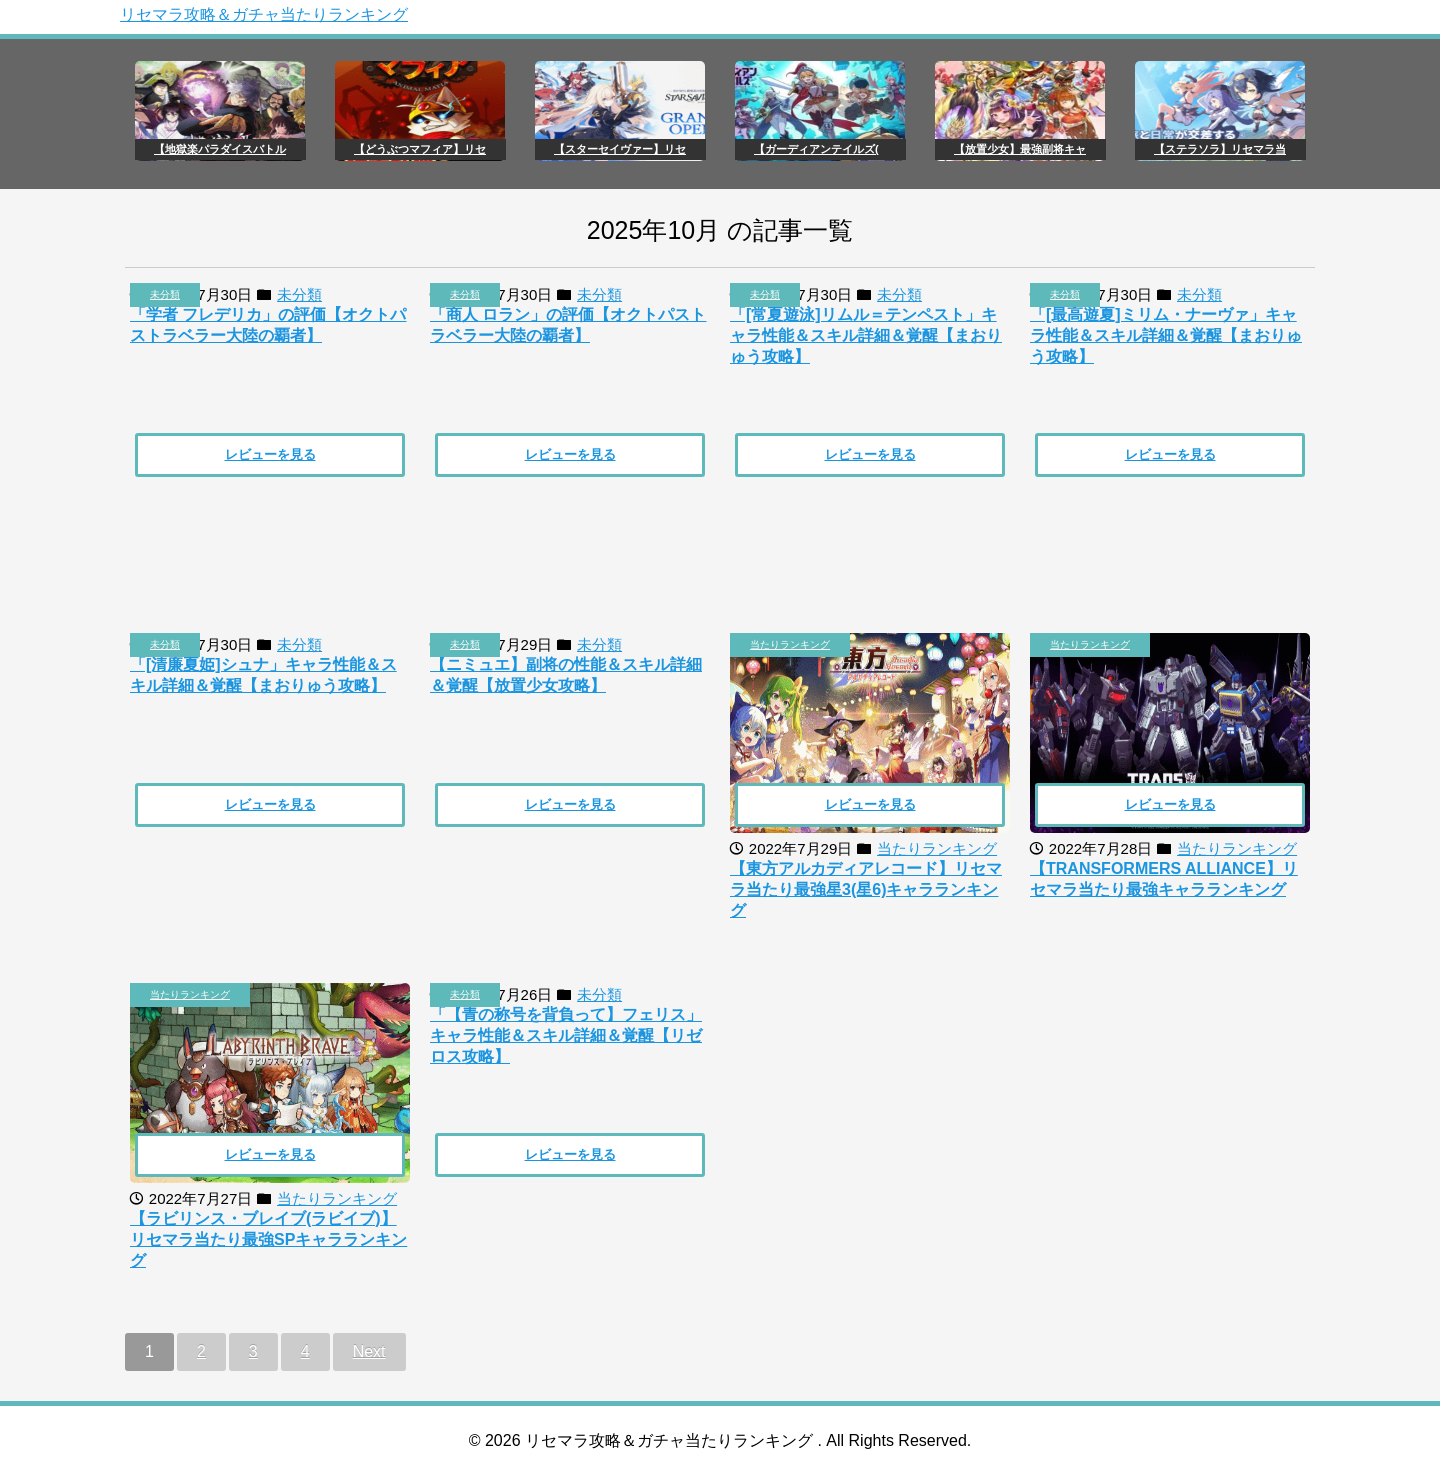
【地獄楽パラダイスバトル (220, 149)
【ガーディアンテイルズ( (816, 149)
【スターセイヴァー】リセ (620, 149)
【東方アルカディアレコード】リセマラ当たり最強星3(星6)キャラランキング (866, 889)
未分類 (165, 294)
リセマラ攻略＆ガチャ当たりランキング (264, 14)
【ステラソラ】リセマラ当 (1220, 149)
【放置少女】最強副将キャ (1020, 149)
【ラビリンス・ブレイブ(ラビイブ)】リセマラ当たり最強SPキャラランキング (268, 1239)
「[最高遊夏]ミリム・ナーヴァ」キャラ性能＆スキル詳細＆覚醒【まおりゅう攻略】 (1166, 335)
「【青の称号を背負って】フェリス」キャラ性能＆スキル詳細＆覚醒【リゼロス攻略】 (566, 1035)
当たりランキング (790, 644)
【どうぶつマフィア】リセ (420, 149)
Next (369, 1351)
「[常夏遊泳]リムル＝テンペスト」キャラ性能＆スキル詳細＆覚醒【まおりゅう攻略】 (866, 335)
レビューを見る (270, 454)
